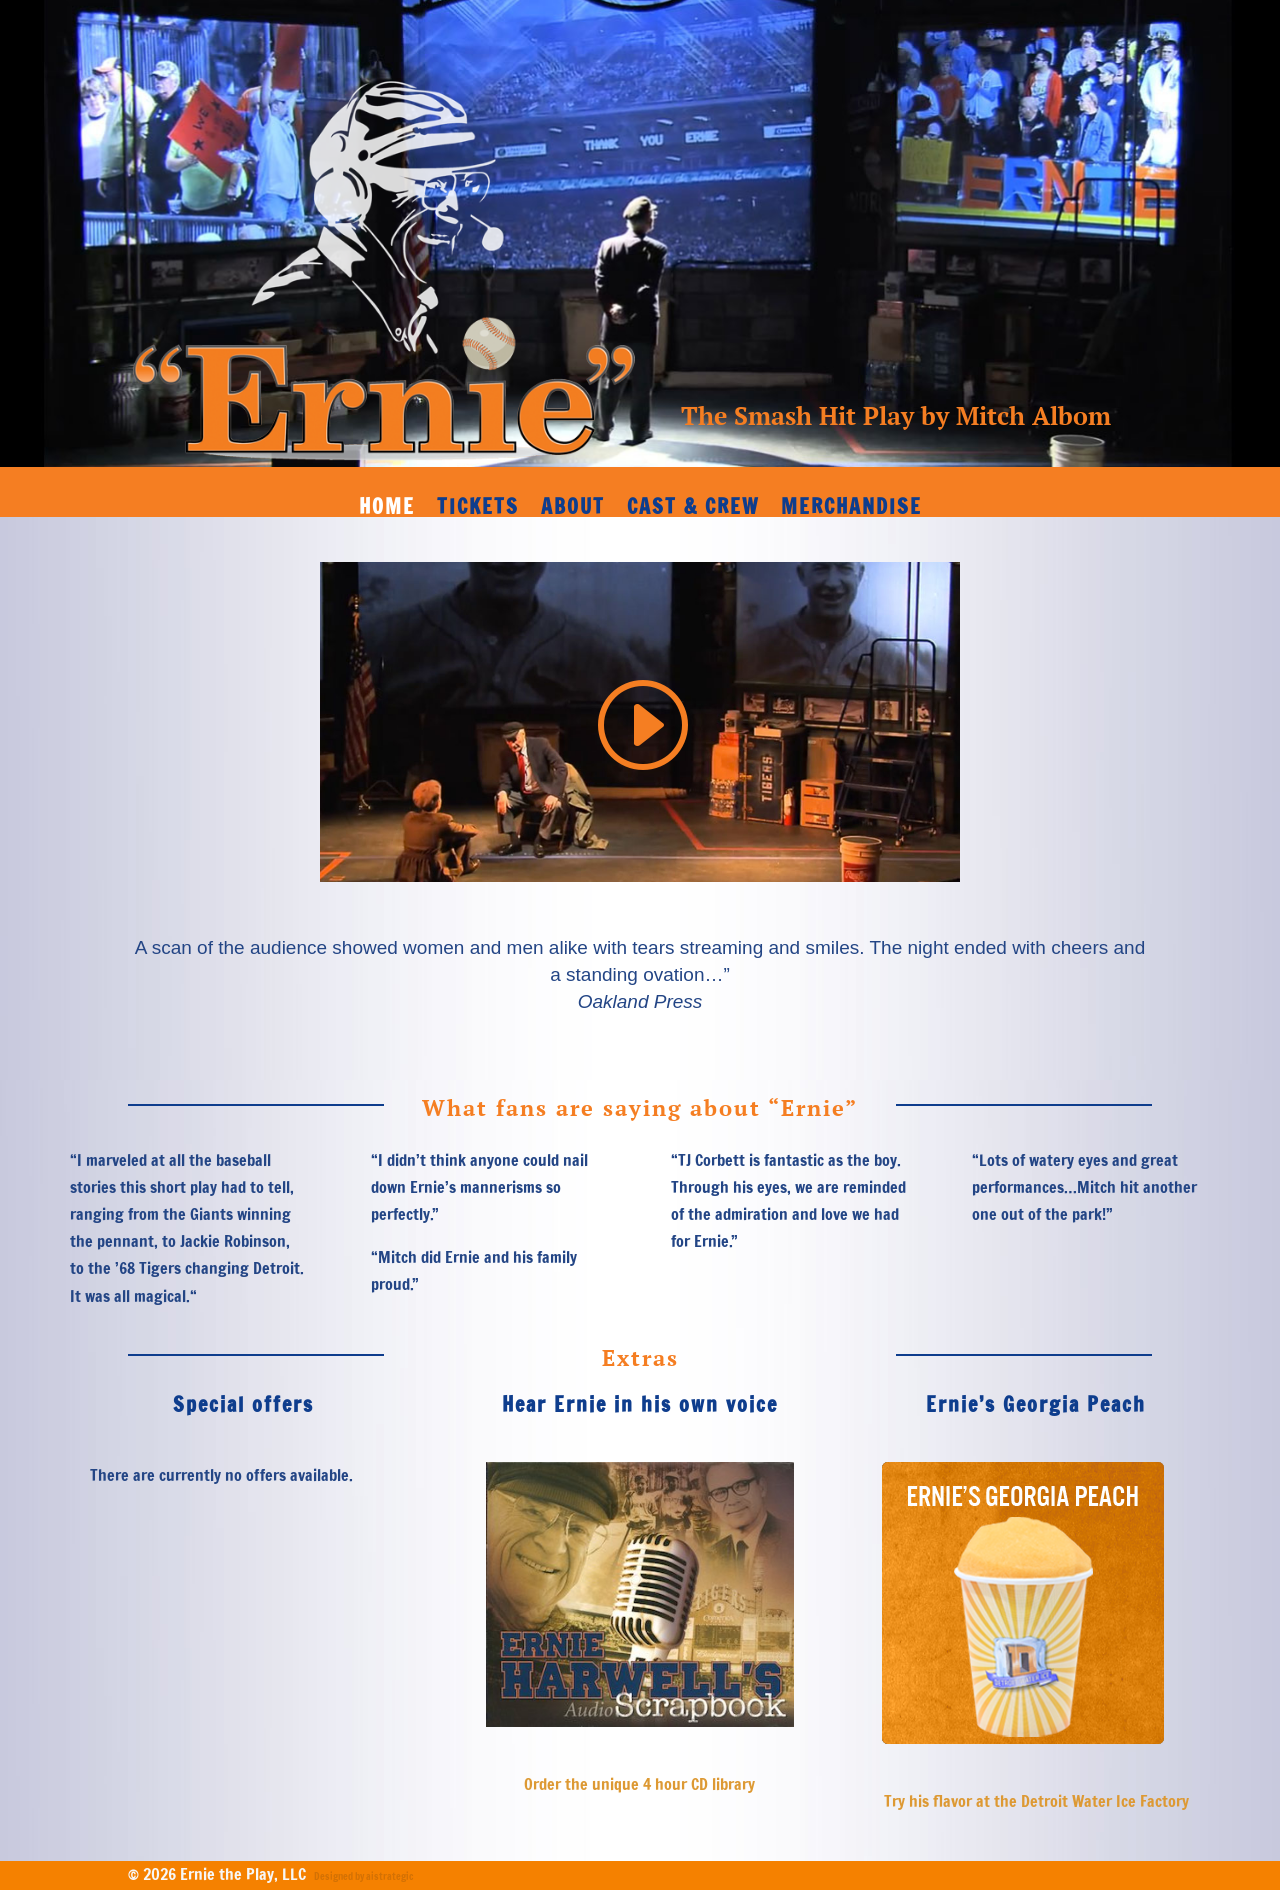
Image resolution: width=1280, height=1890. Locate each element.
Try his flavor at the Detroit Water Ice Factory (1036, 1801)
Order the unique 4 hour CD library (639, 1784)
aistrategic (389, 1876)
